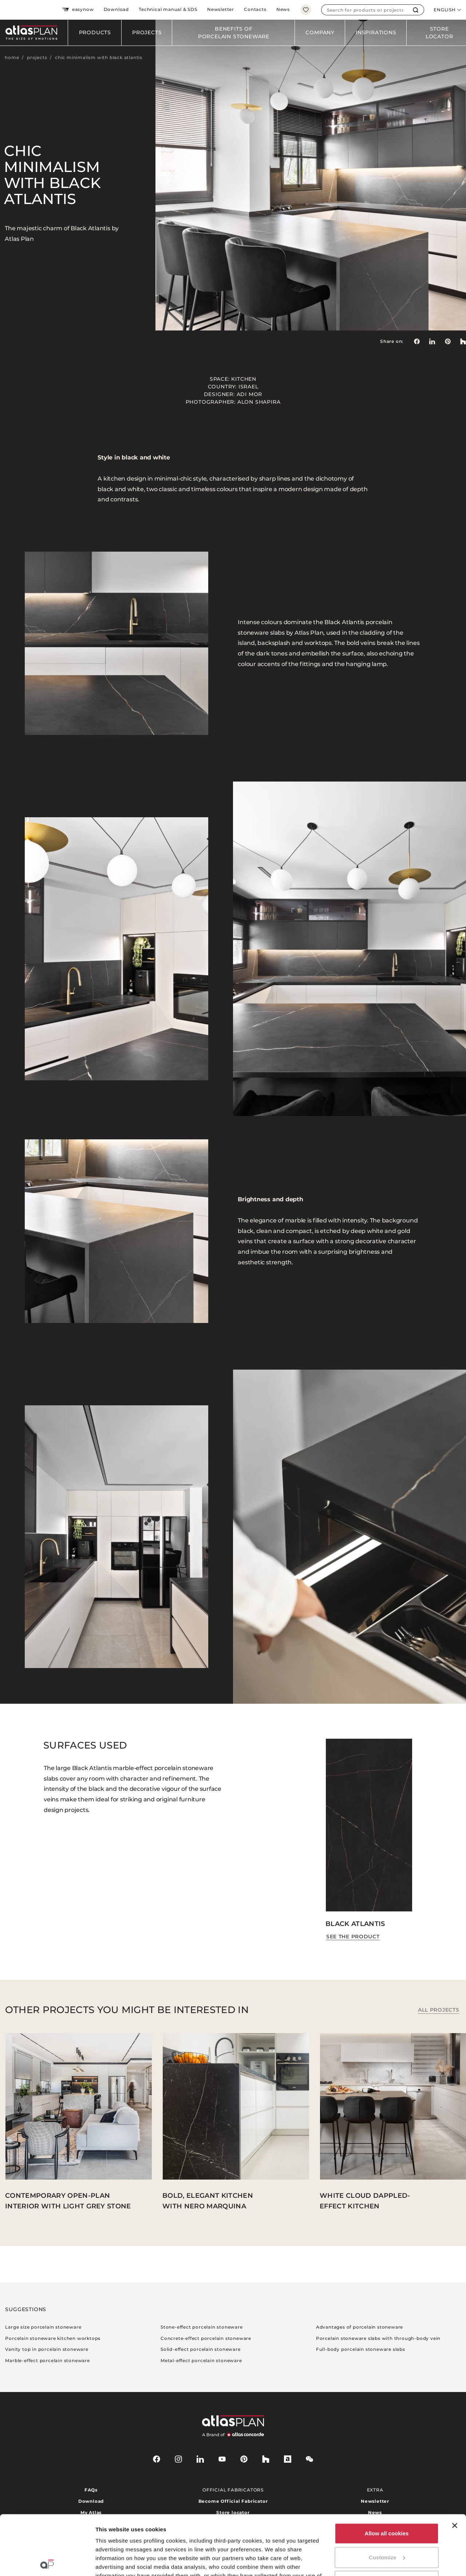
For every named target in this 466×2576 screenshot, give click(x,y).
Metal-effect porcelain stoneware (201, 2360)
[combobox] (364, 9)
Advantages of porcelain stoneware (359, 2327)
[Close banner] (454, 2466)
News (283, 9)
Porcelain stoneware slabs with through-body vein (378, 2338)
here (312, 2533)
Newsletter (220, 9)
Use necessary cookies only (386, 2521)
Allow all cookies (387, 2474)
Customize (387, 2498)
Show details (112, 2562)
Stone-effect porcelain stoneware (202, 2327)
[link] (447, 341)
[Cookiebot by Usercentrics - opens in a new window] (47, 2561)
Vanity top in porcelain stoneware (46, 2349)
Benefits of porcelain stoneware (233, 33)
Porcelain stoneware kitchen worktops (52, 2338)
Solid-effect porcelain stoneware (201, 2349)
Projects (147, 32)
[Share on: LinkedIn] (432, 341)
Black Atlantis (355, 1924)
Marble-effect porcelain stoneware (47, 2360)
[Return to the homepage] (34, 32)
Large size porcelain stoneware (43, 2327)
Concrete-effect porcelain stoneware (206, 2338)
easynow (78, 10)
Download (116, 9)
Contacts (255, 9)
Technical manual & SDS (168, 9)
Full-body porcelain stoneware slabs (360, 2349)
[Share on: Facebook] (416, 341)
